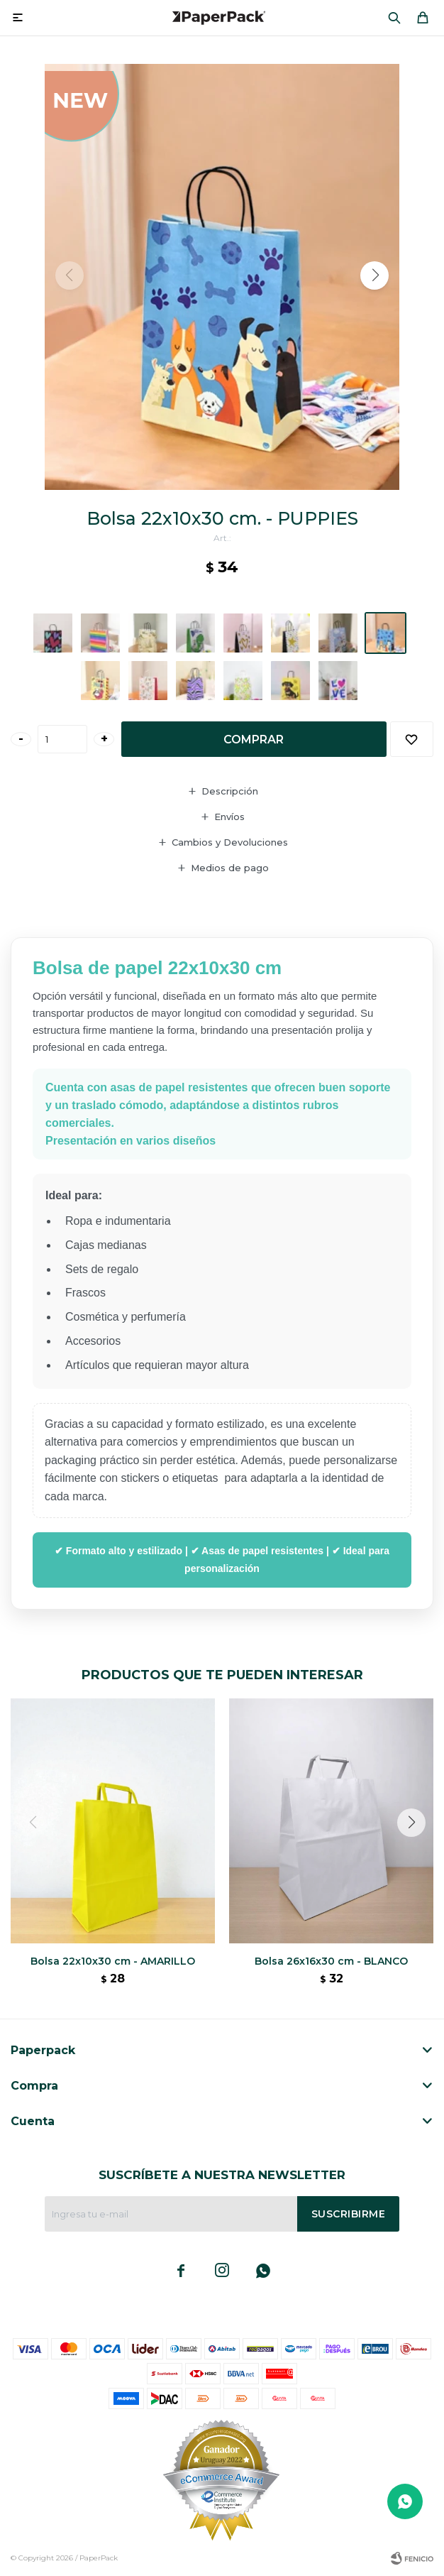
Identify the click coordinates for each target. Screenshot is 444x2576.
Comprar (253, 739)
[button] (394, 18)
